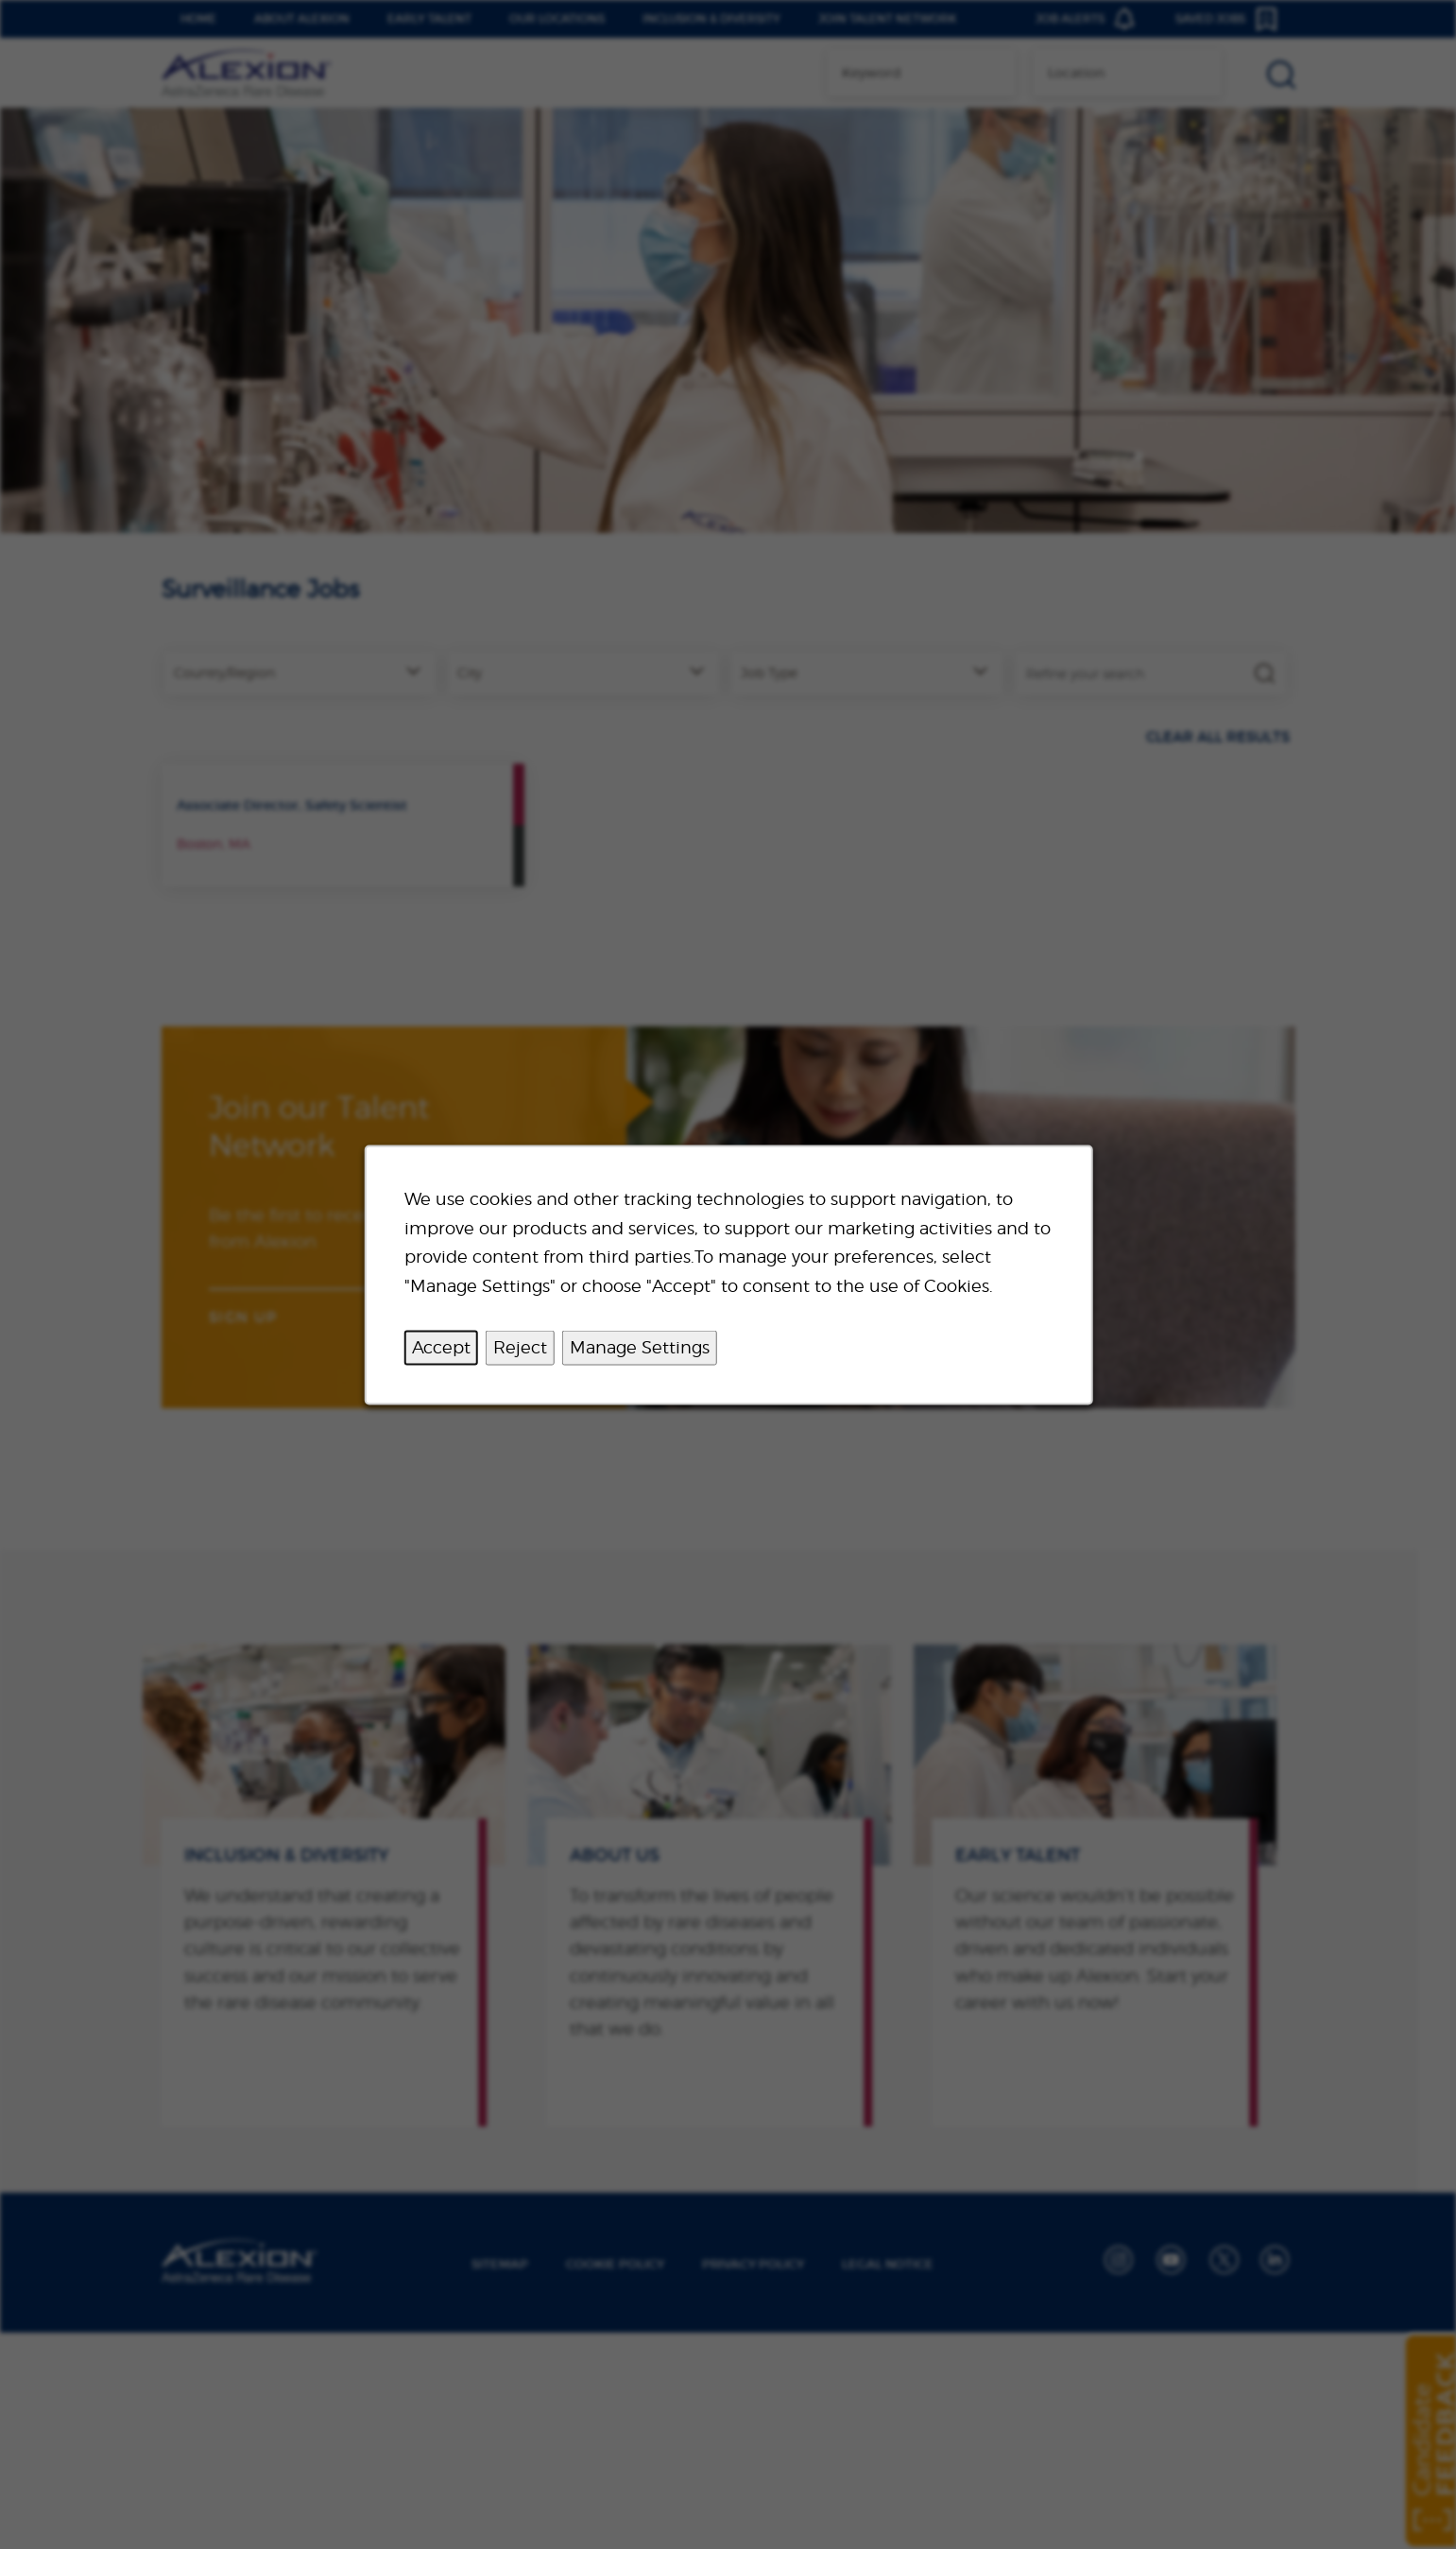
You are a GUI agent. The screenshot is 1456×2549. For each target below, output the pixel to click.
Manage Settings (639, 1346)
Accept (440, 1346)
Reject (519, 1346)
